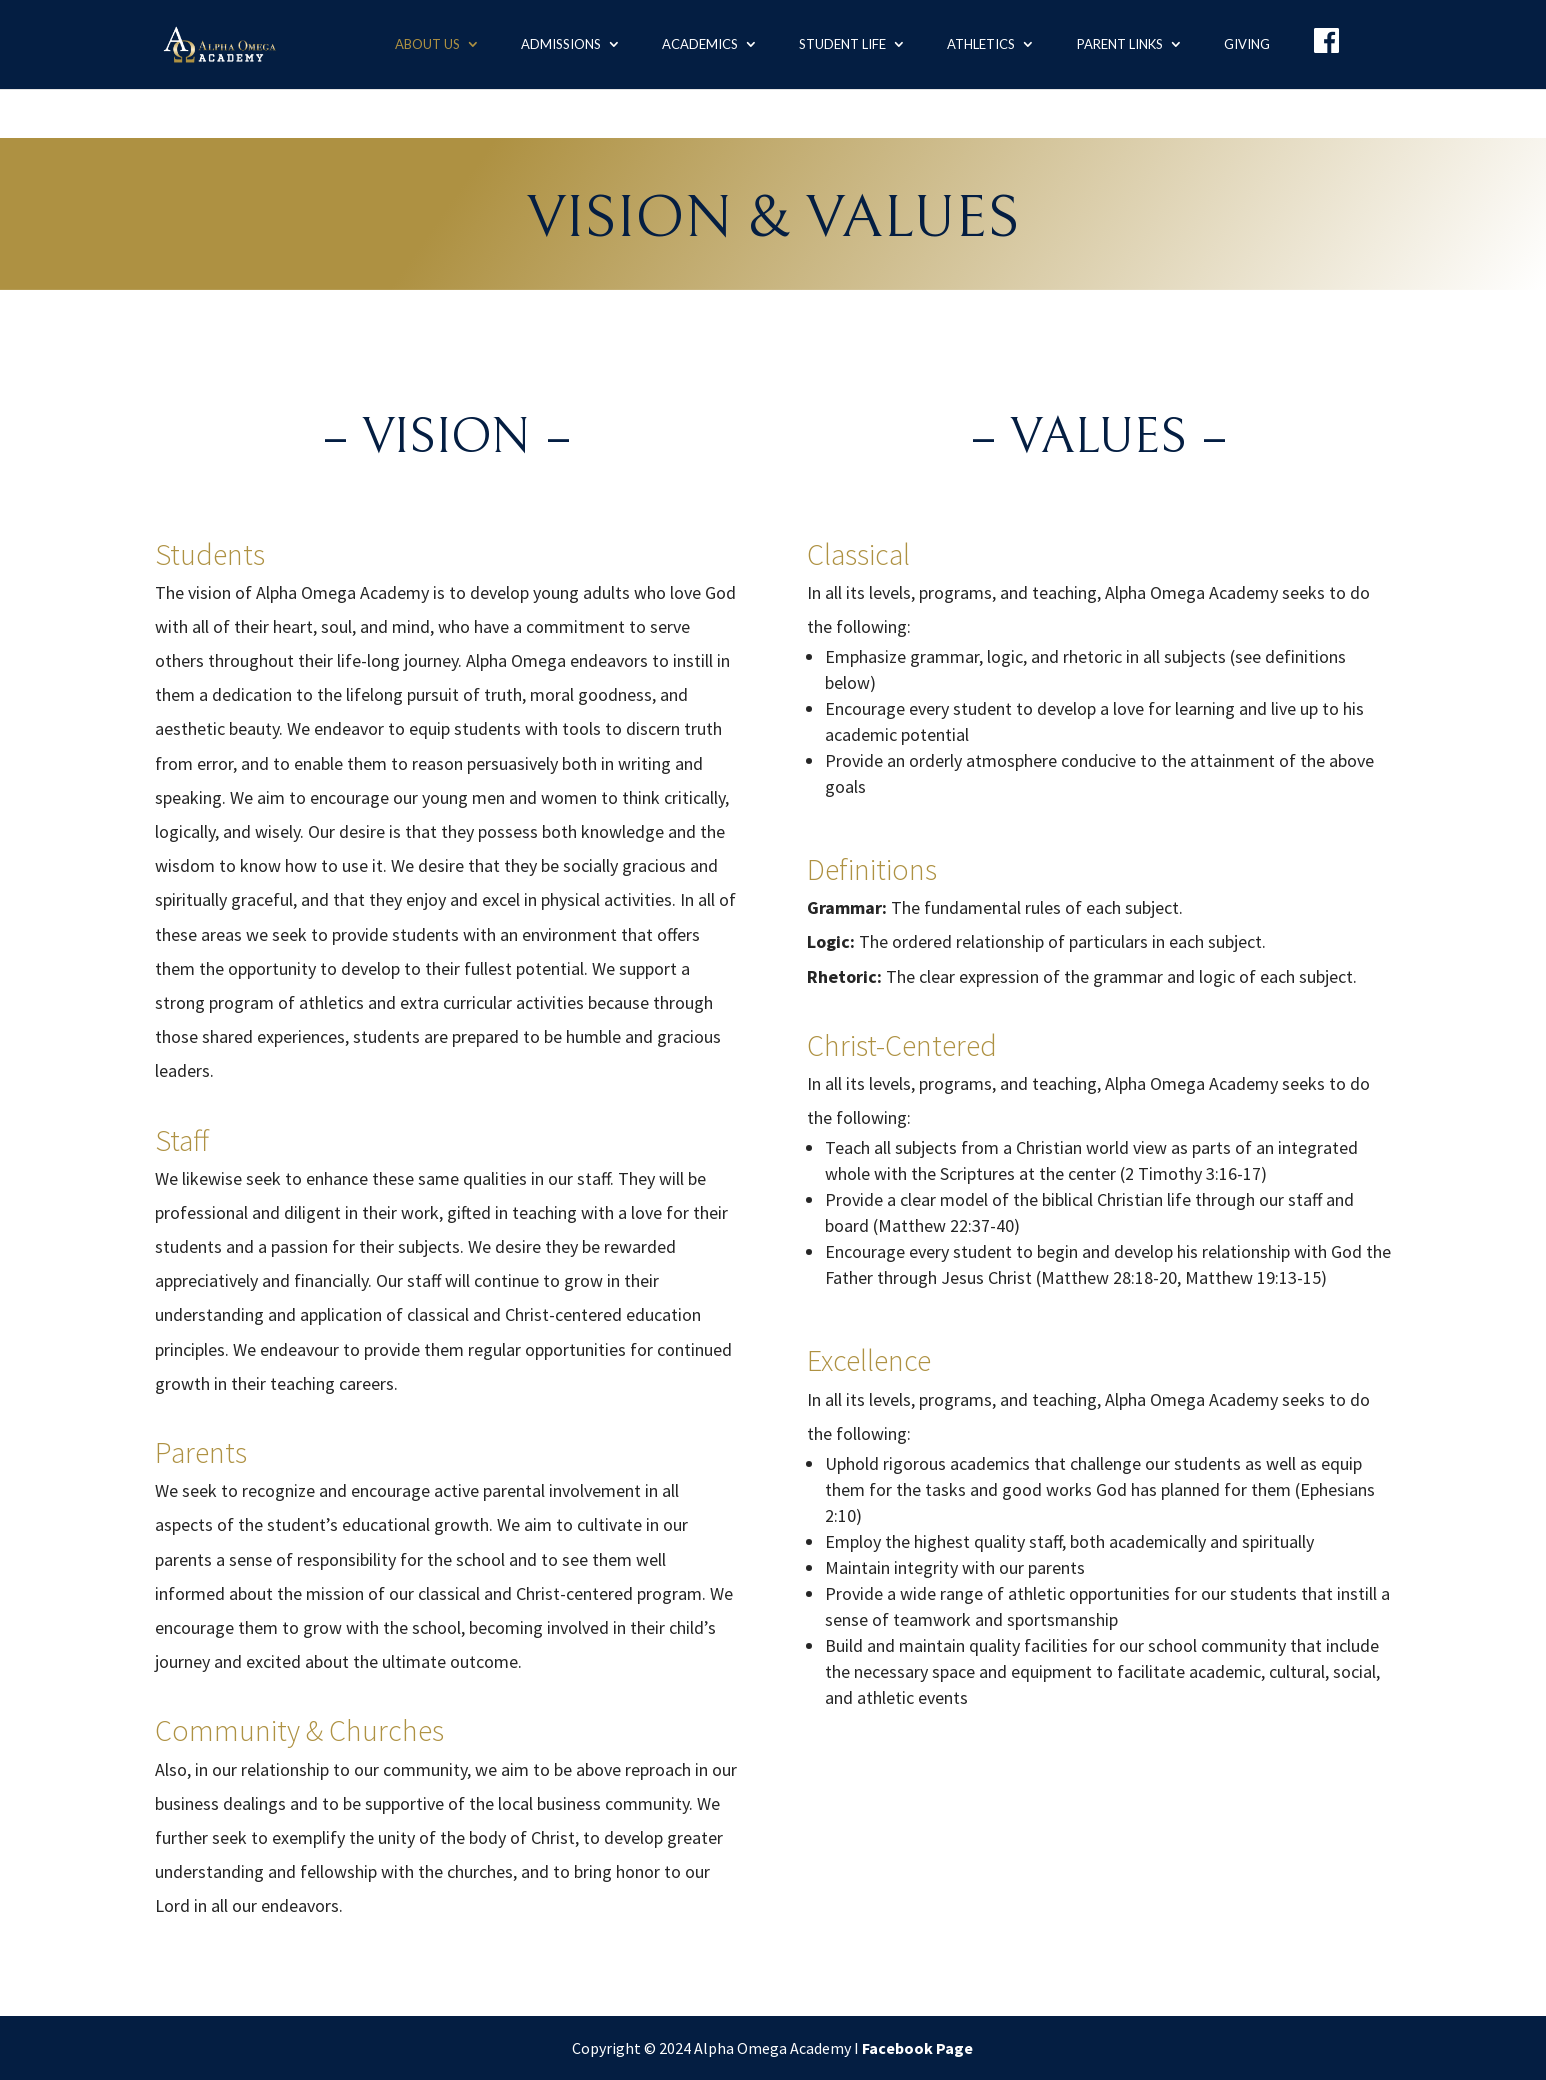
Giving (1247, 44)
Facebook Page (917, 2048)
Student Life (842, 44)
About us (427, 44)
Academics (700, 44)
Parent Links (1120, 44)
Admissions (561, 44)
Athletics (981, 44)
